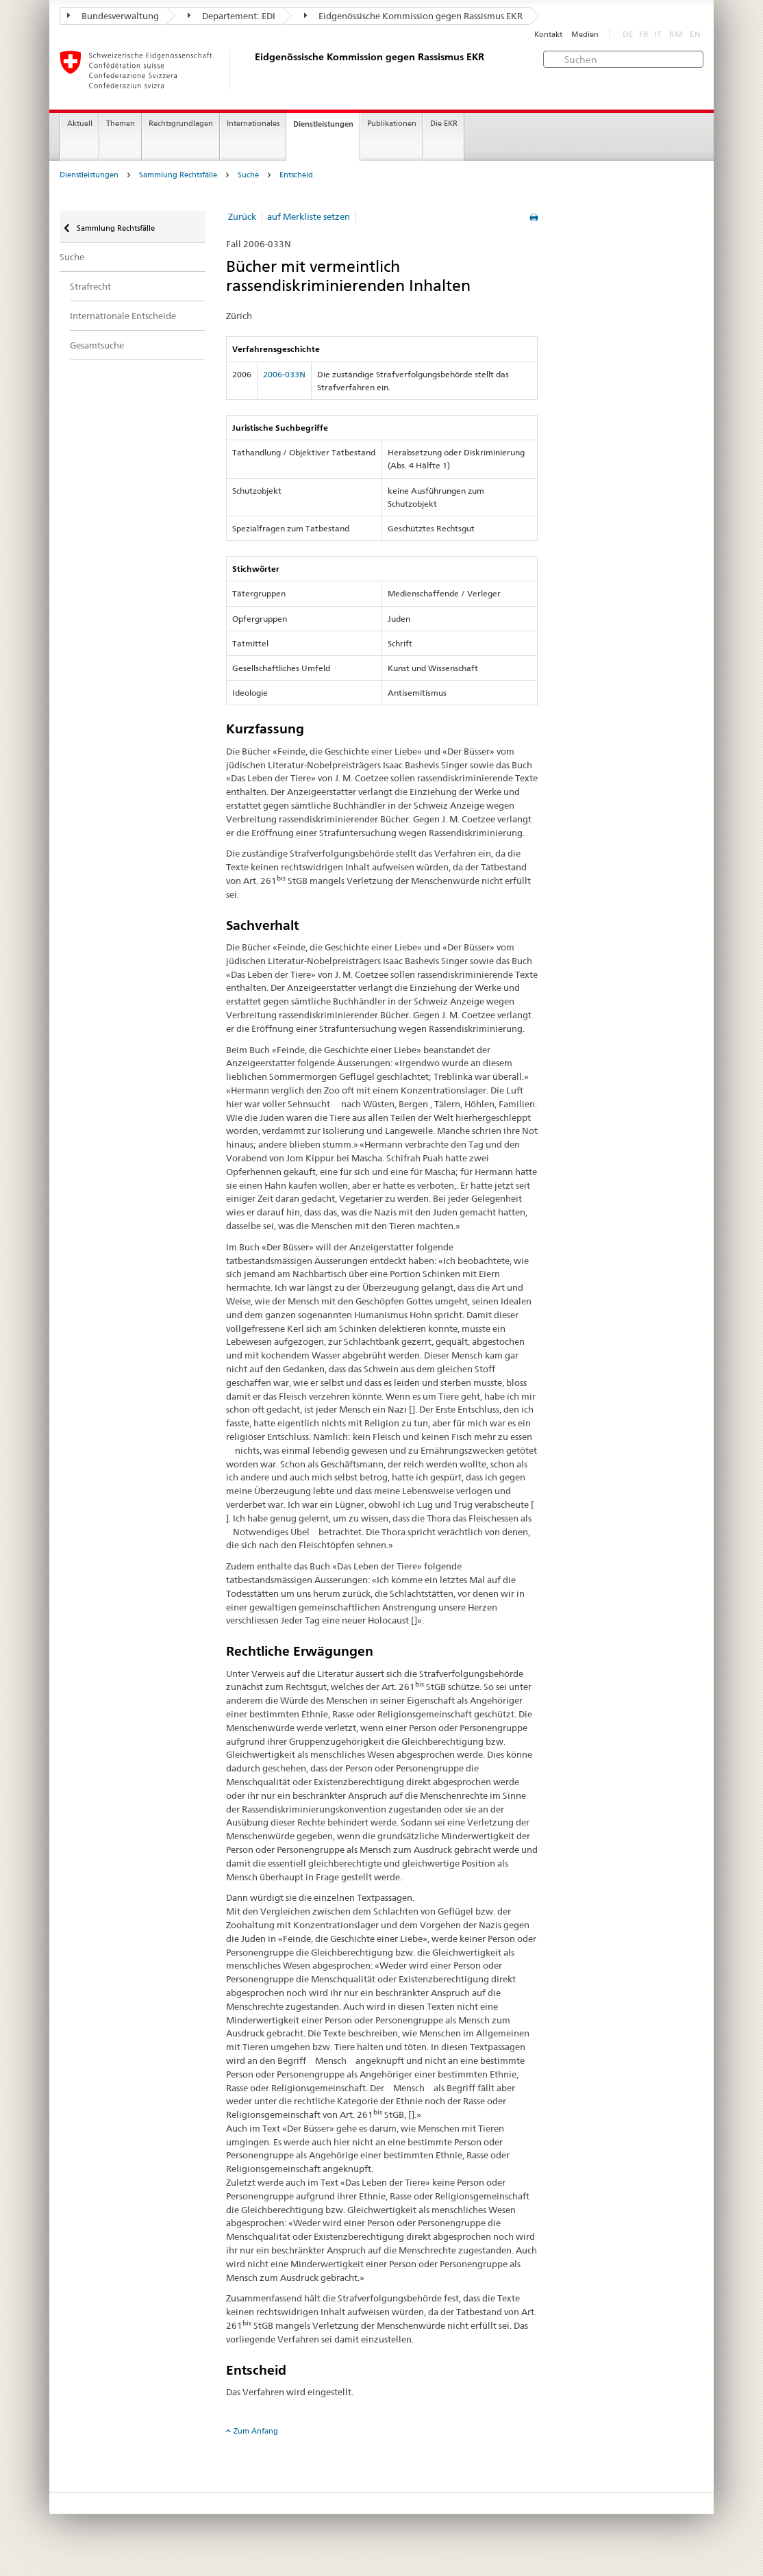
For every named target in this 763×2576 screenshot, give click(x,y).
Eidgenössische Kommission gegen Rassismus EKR (413, 15)
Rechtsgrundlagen (181, 123)
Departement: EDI (231, 15)
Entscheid (296, 175)
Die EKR (444, 123)
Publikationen (391, 123)
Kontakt (548, 34)
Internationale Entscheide (123, 315)
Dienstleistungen (323, 124)
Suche (248, 175)
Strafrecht (90, 286)
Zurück (242, 216)
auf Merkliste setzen (308, 216)
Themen (120, 123)
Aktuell (79, 123)
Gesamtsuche (97, 345)
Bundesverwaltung (113, 15)
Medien (585, 34)
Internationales (253, 123)
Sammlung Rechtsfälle (178, 175)
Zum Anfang (256, 2431)
